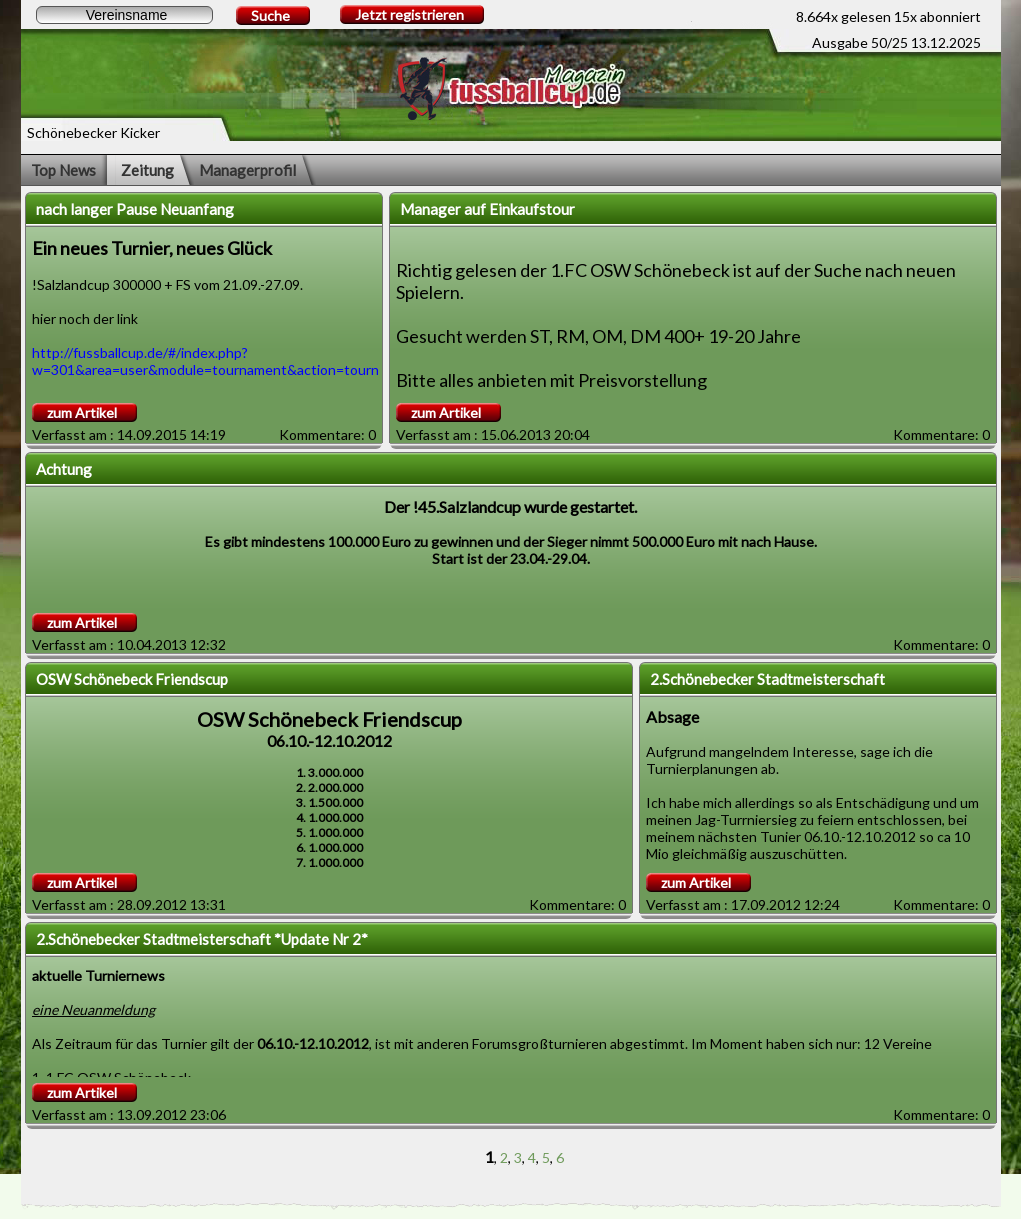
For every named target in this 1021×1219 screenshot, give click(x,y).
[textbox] (124, 15)
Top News (63, 170)
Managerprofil (247, 170)
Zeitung (147, 170)
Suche (270, 15)
